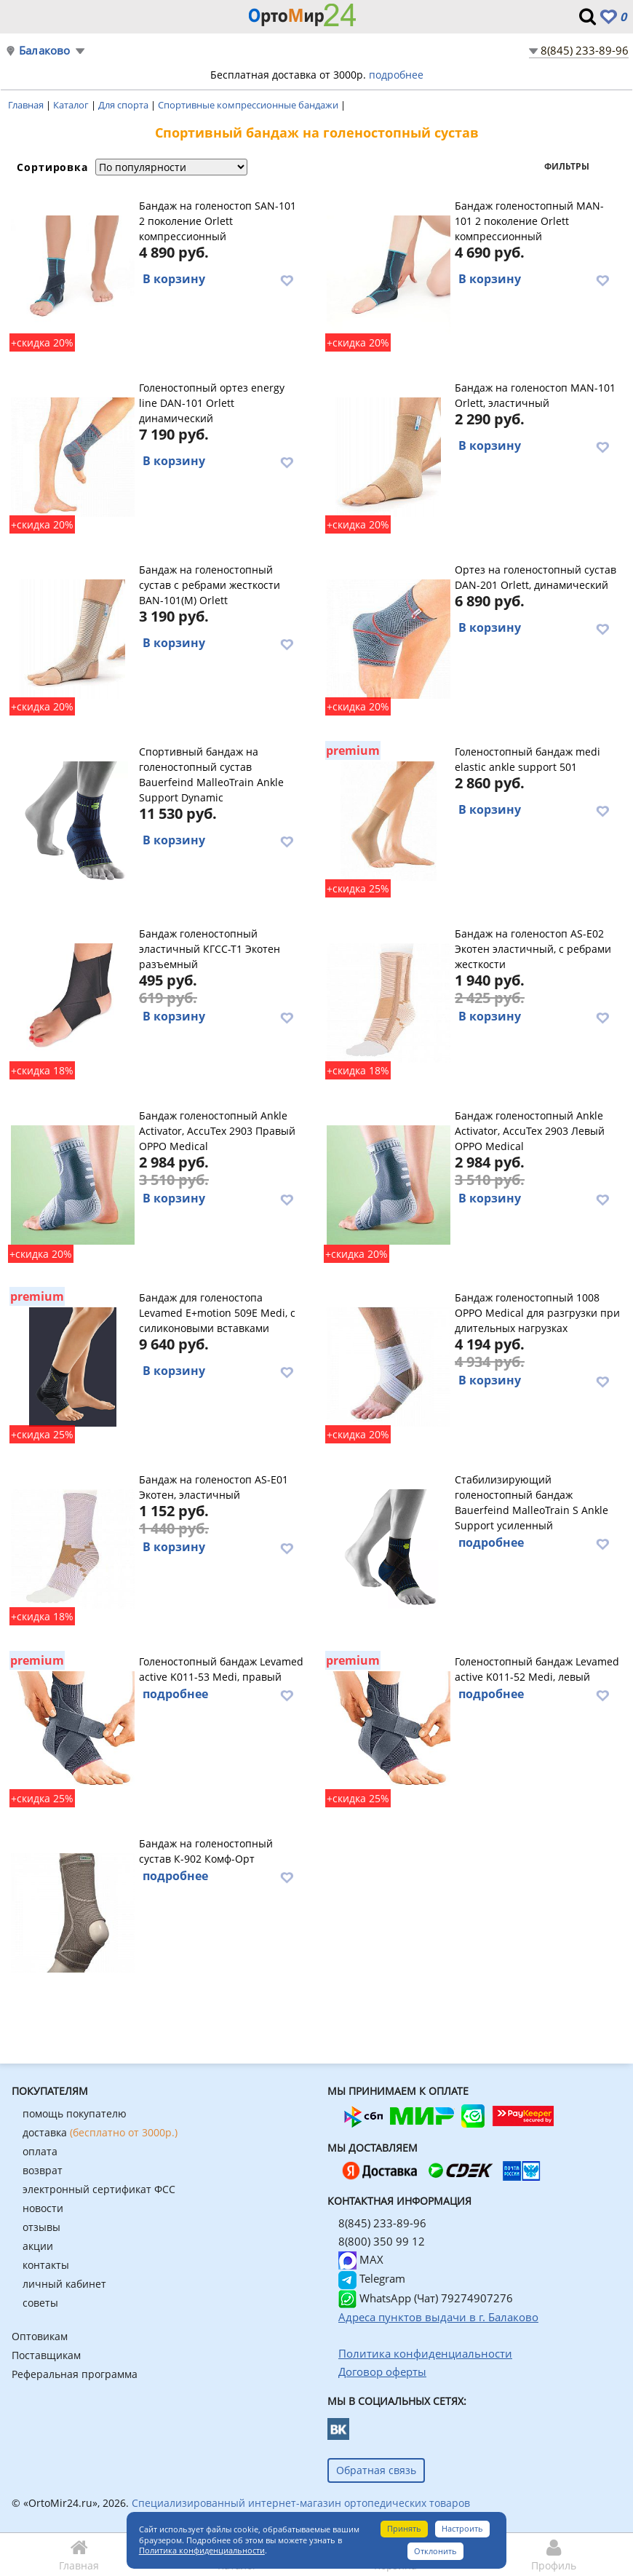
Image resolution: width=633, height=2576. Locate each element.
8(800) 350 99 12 (381, 2241)
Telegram (371, 2278)
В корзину (174, 279)
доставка (100, 2132)
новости (43, 2208)
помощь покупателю (75, 2113)
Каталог (72, 104)
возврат (43, 2170)
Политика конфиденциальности (202, 2550)
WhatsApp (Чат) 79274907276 (425, 2298)
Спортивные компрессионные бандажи (249, 104)
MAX (360, 2259)
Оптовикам (40, 2336)
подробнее (396, 75)
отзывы (41, 2227)
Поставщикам (46, 2355)
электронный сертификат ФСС (99, 2189)
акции (38, 2246)
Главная (27, 104)
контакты (46, 2265)
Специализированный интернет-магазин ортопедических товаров (301, 2503)
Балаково (45, 50)
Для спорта (124, 104)
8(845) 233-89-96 (585, 50)
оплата (40, 2151)
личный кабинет (64, 2284)
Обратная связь (376, 2470)
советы (40, 2303)
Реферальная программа (75, 2374)
